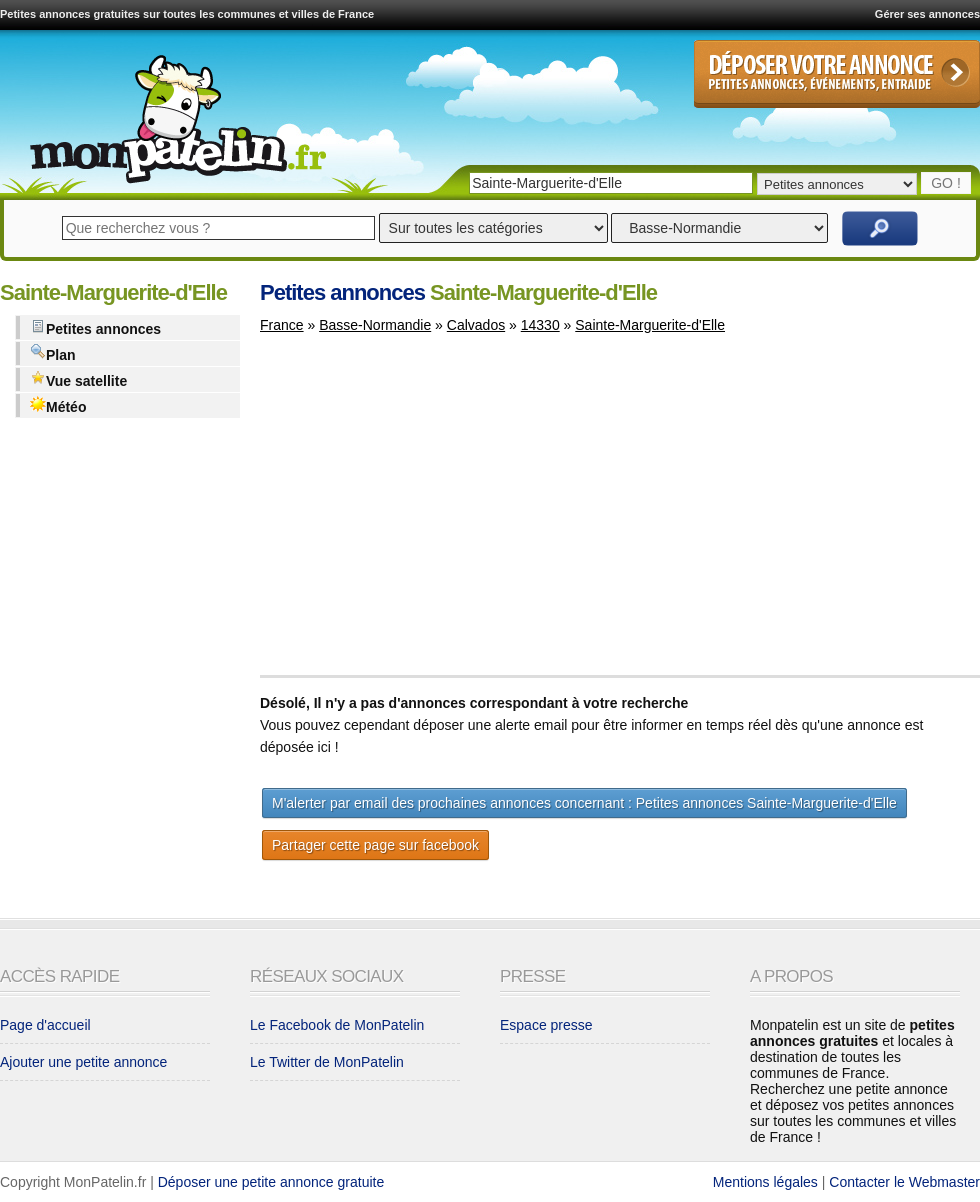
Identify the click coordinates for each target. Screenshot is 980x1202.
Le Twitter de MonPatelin (327, 1062)
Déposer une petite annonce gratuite (271, 1182)
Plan (53, 353)
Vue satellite (78, 379)
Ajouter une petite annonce (83, 1062)
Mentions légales (765, 1182)
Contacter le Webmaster (904, 1182)
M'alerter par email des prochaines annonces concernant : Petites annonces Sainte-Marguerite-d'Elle (584, 803)
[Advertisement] (428, 514)
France (282, 325)
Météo (58, 405)
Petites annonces (95, 327)
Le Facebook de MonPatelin (337, 1025)
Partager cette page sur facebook (375, 845)
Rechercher (880, 228)
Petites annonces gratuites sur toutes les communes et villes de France (187, 14)
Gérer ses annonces (927, 14)
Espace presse (546, 1025)
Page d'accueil (45, 1025)
